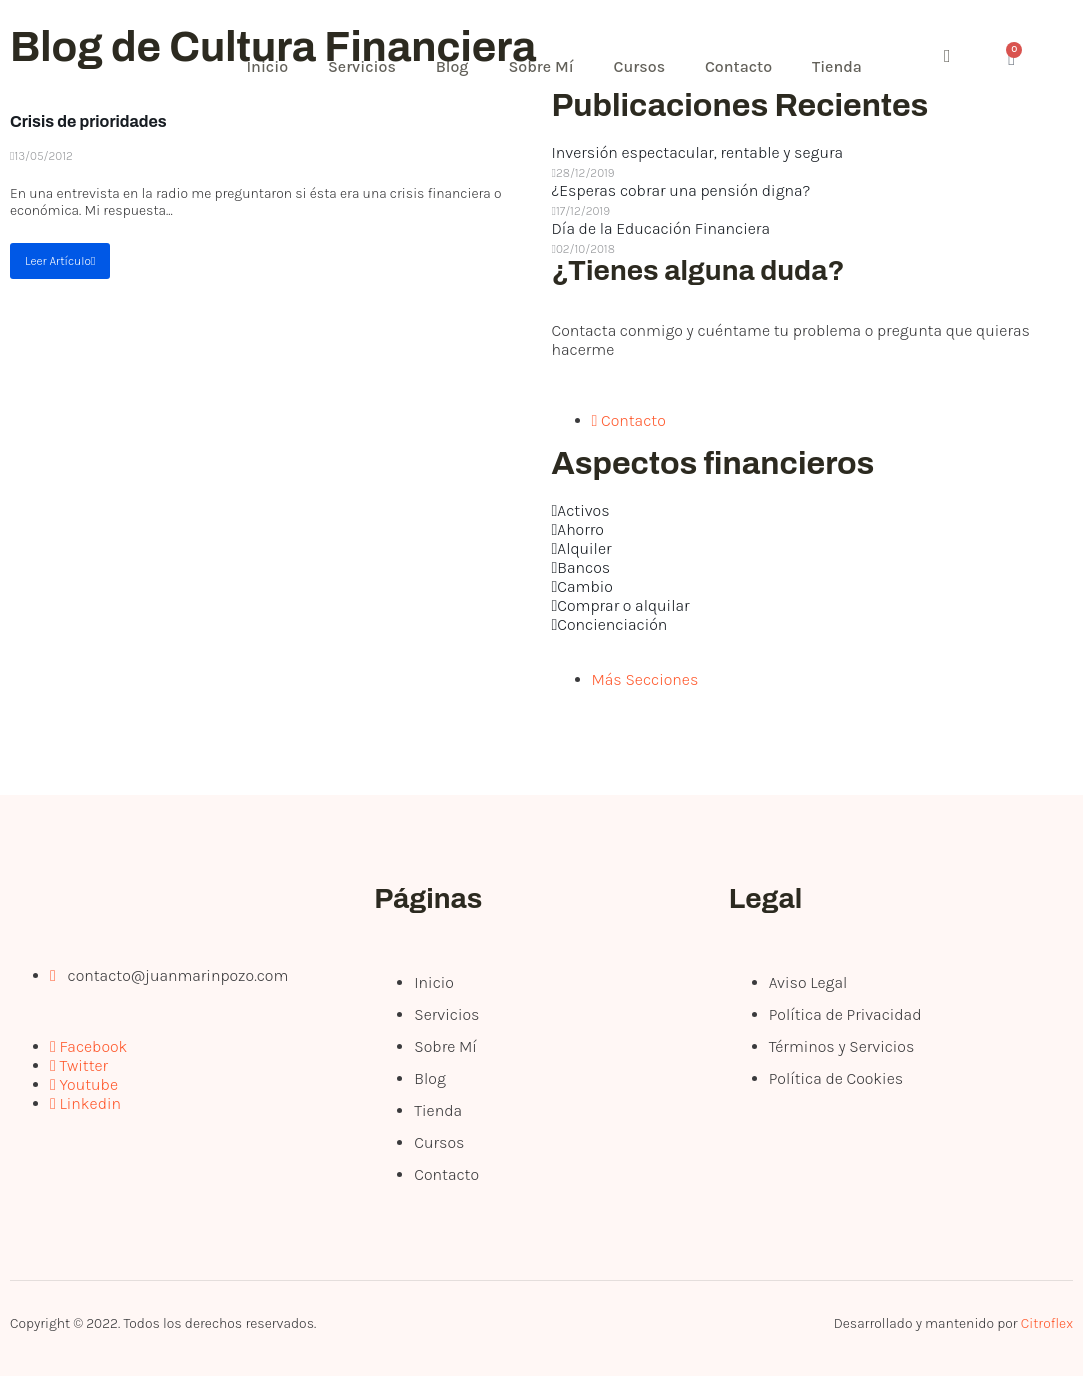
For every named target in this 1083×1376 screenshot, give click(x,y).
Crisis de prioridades (88, 121)
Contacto (739, 66)
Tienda (838, 66)
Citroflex (1047, 1323)
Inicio (268, 66)
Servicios (362, 66)
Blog (452, 66)
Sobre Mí (541, 66)
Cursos (640, 66)
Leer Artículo (60, 261)
